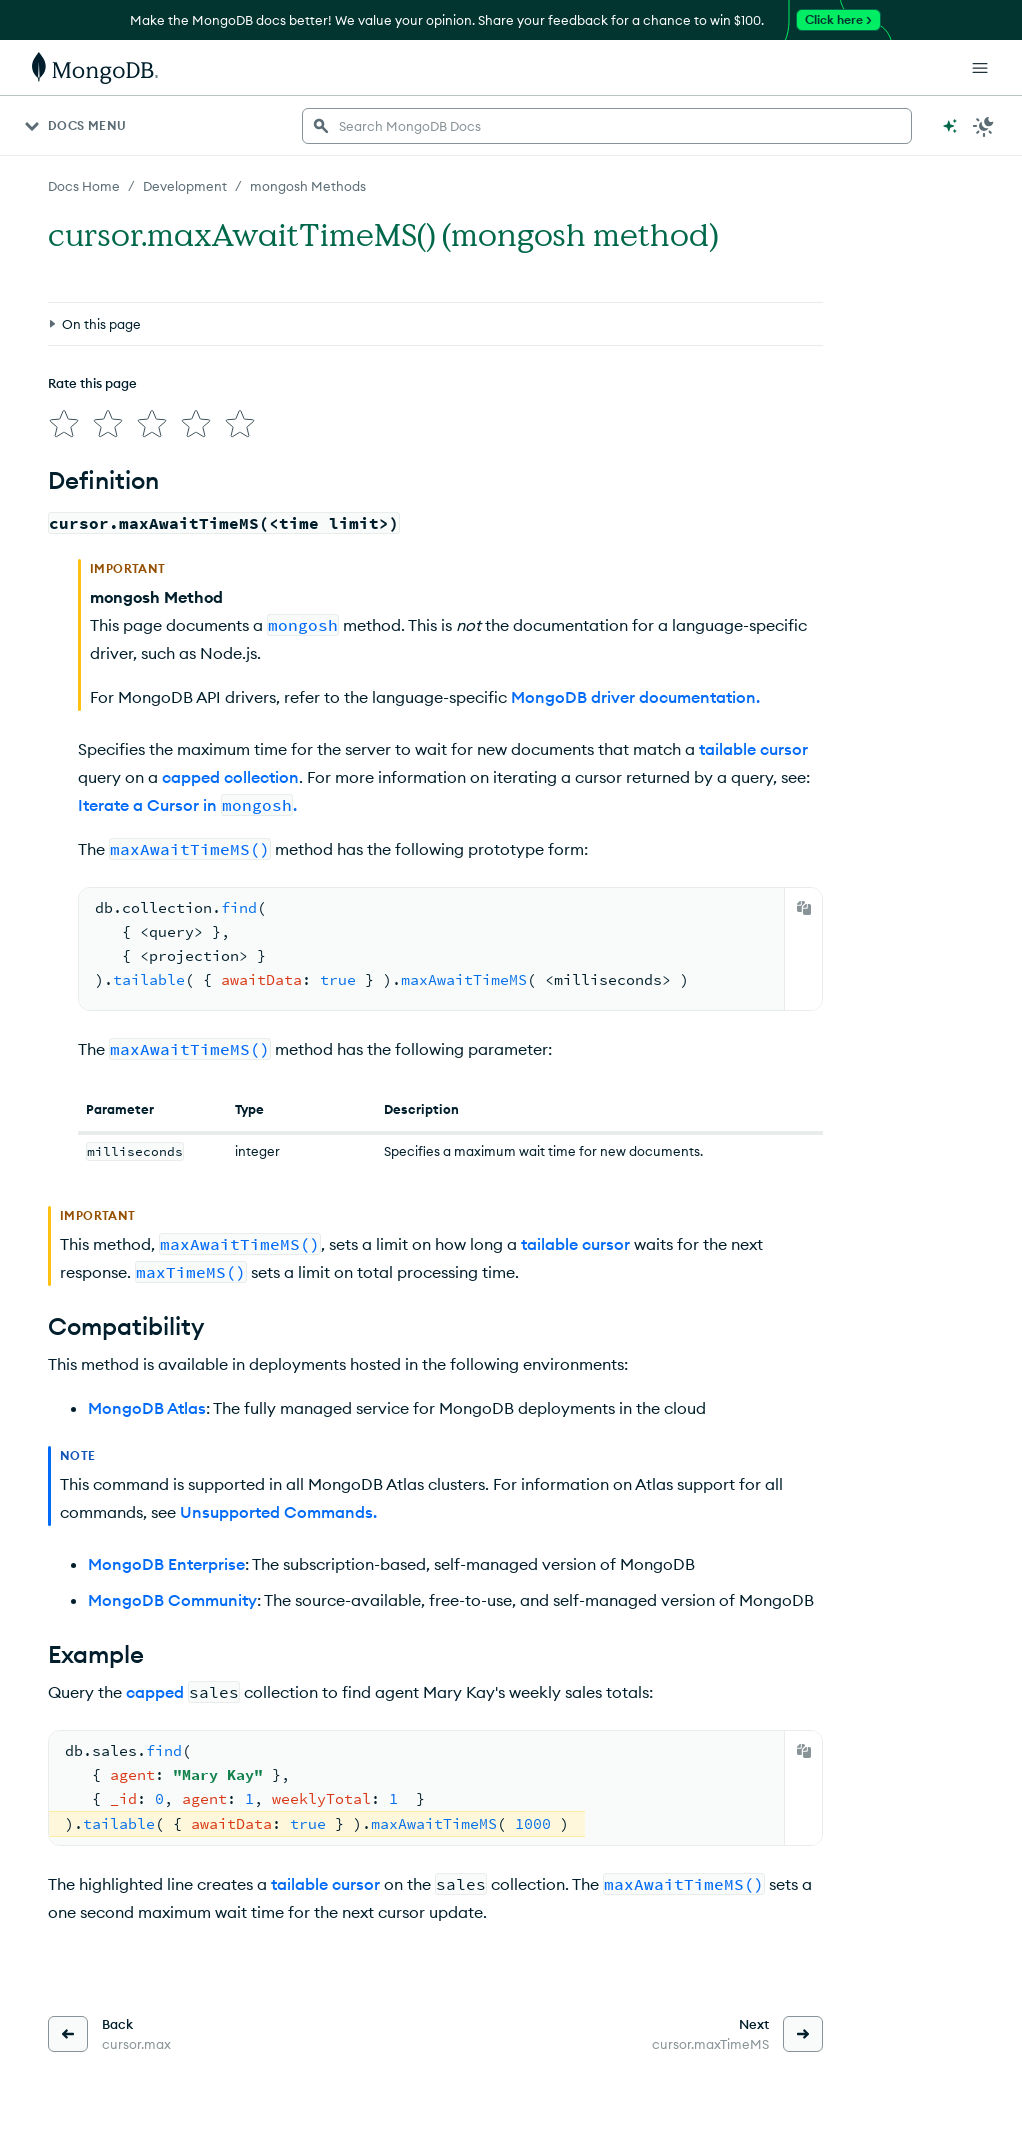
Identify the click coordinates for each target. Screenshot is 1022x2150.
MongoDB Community (172, 1600)
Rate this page (92, 383)
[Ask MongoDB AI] (950, 126)
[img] (64, 424)
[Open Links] (980, 68)
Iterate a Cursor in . (187, 805)
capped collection (230, 777)
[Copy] (804, 908)
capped (155, 1692)
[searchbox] (607, 126)
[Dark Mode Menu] (984, 126)
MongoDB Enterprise (166, 1564)
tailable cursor (753, 749)
